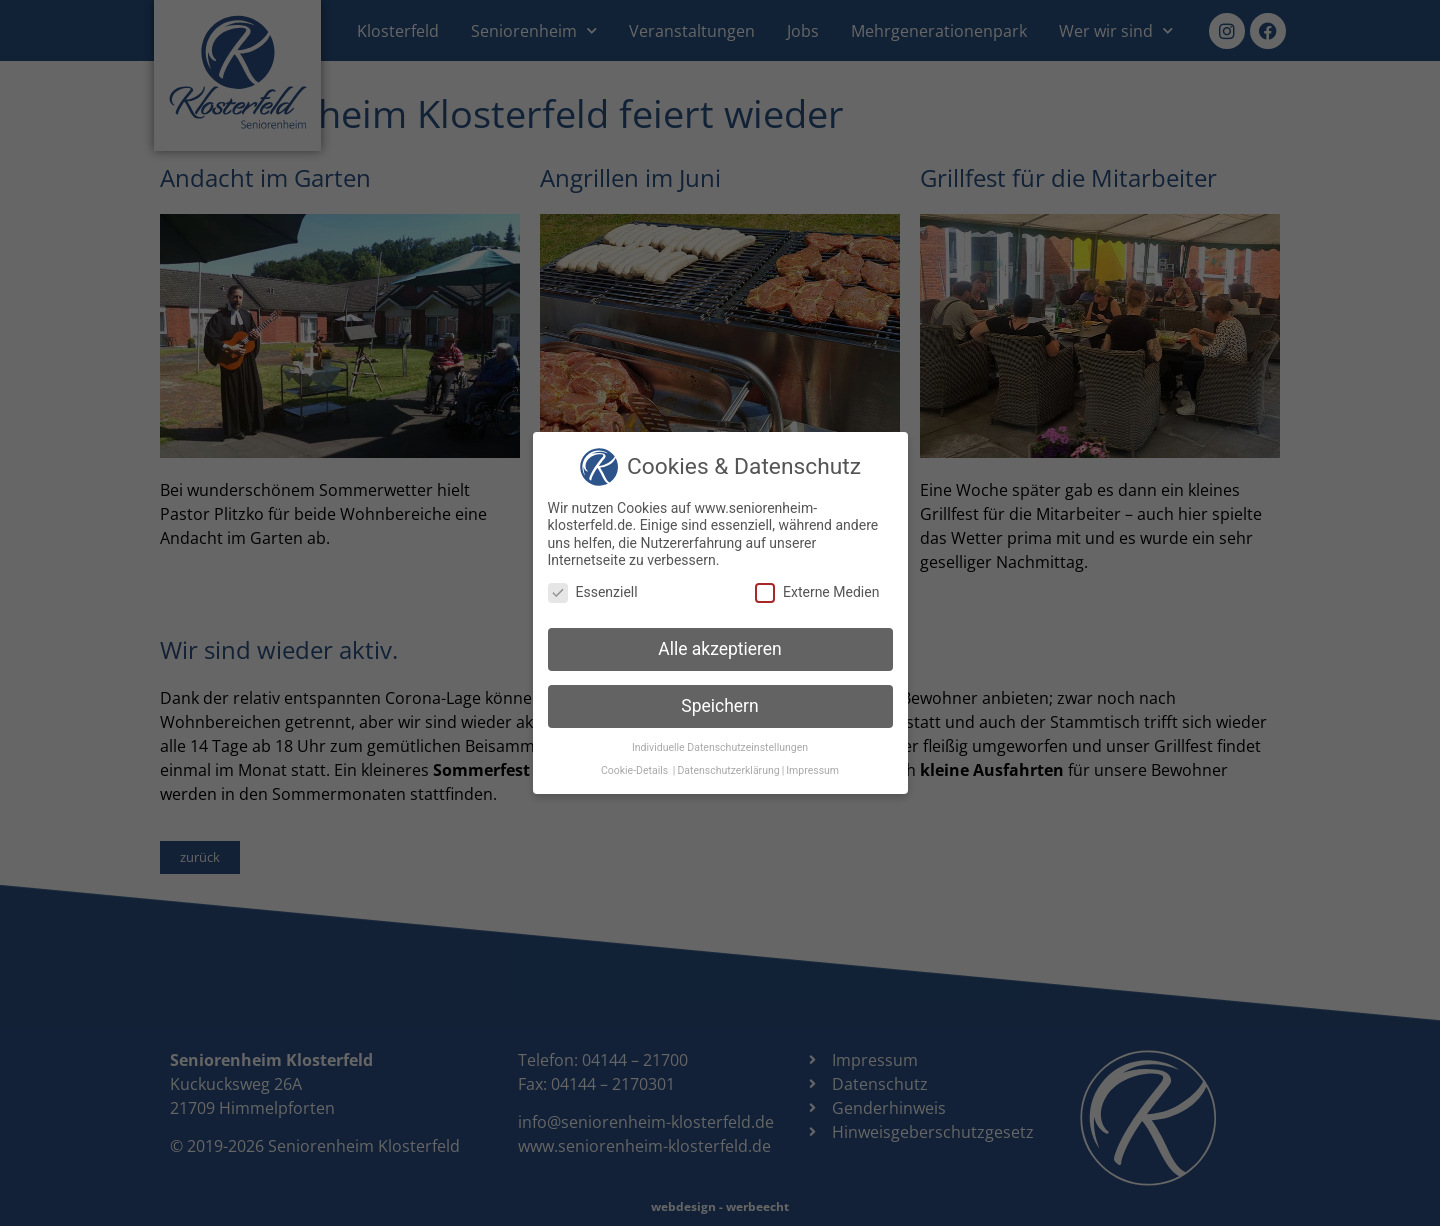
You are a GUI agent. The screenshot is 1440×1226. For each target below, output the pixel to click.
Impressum (812, 770)
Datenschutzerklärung (728, 770)
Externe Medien (817, 592)
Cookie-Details (634, 770)
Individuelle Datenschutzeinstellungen (720, 747)
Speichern (719, 706)
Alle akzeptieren (720, 649)
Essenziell (593, 592)
